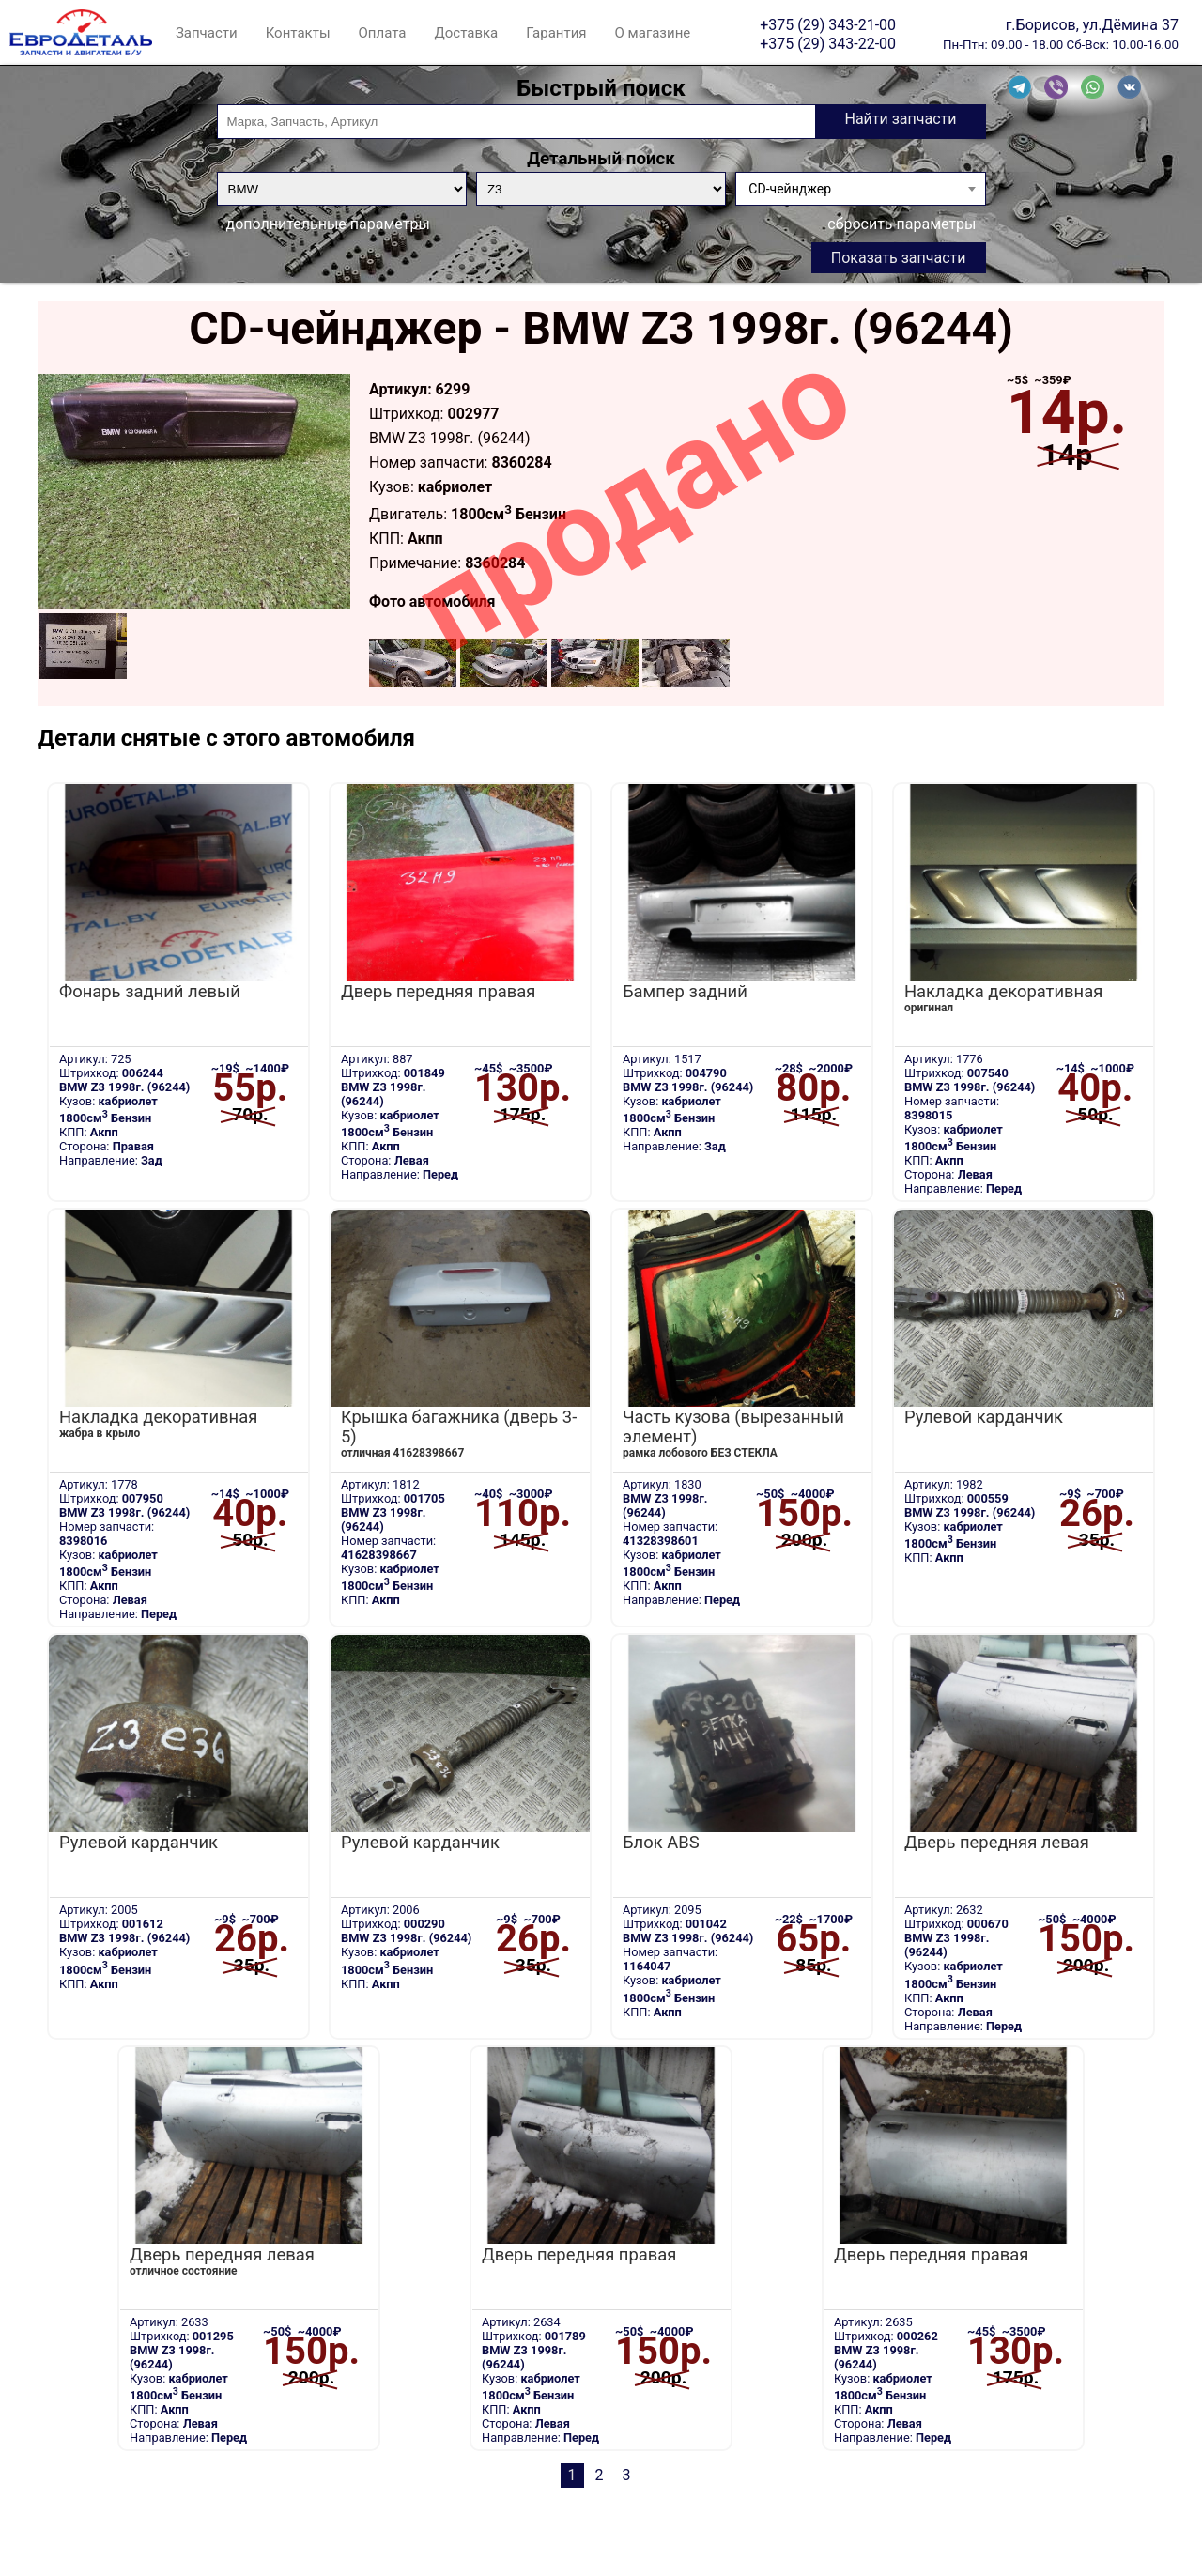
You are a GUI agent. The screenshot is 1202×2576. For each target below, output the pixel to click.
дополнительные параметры (328, 224)
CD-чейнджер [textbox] (789, 188)
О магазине (653, 32)
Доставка (466, 32)
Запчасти (207, 32)
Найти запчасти (900, 119)
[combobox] (860, 189)
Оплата (383, 32)
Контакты (298, 32)
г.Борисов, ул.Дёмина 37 (1092, 24)
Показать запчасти (898, 258)
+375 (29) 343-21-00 (828, 24)
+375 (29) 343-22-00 (828, 43)
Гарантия (556, 32)
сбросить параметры (901, 224)
